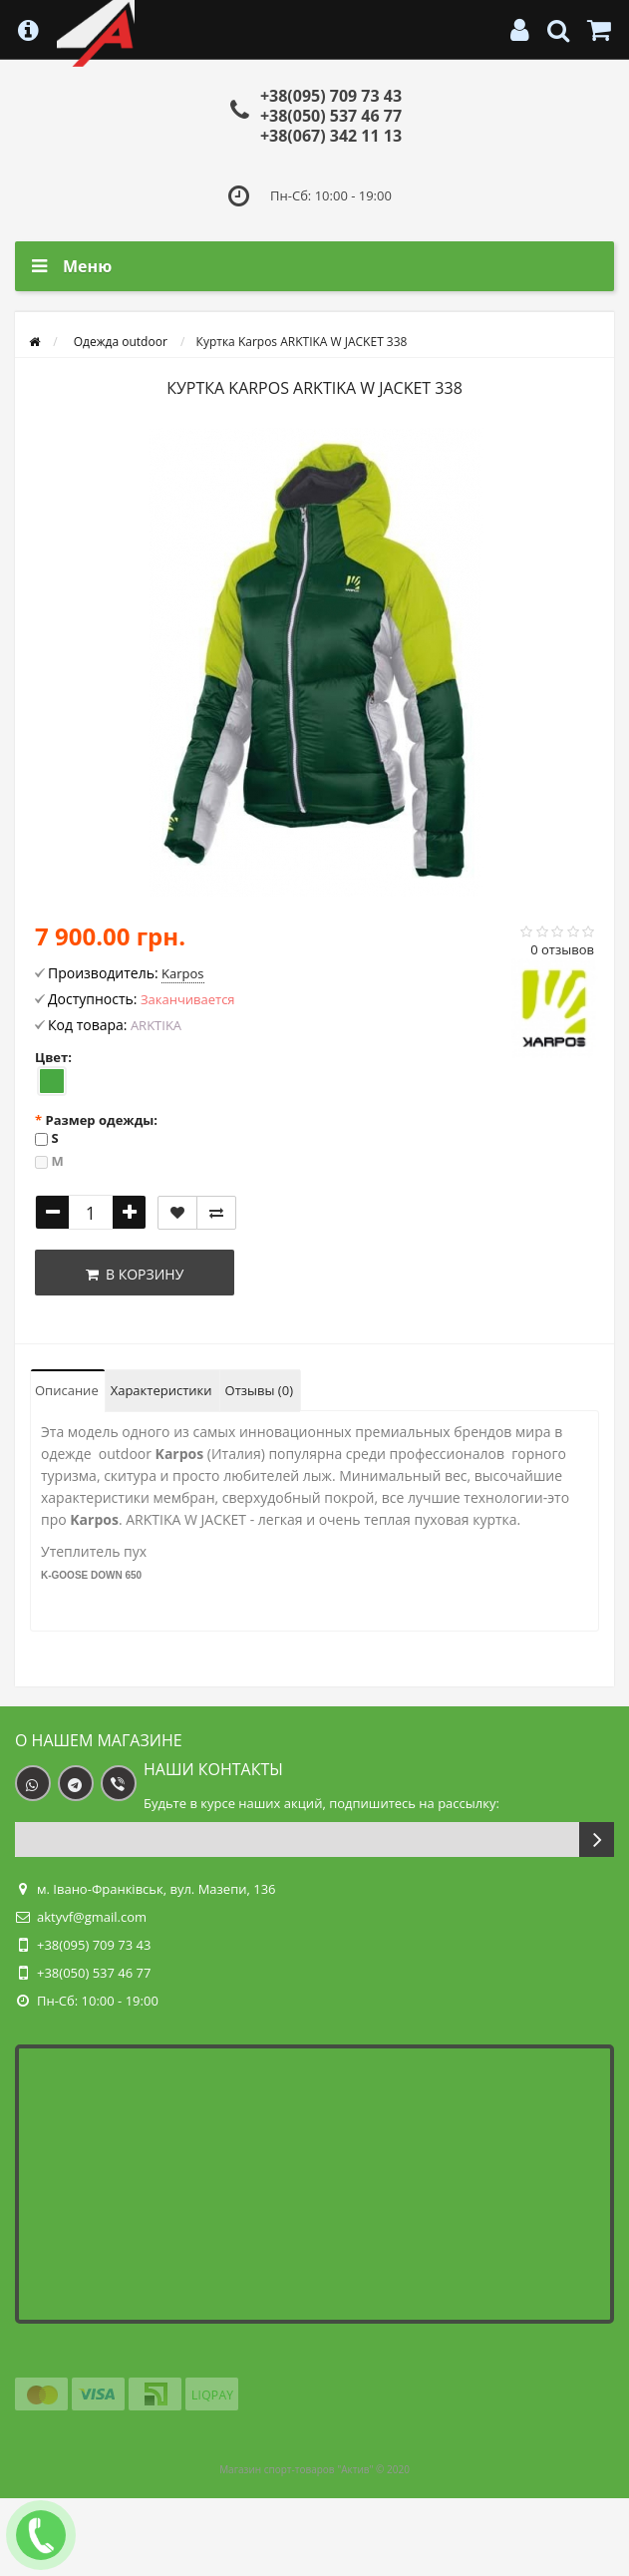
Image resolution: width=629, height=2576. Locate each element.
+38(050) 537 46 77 (331, 116)
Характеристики (161, 1390)
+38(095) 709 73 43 (331, 96)
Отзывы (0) (259, 1390)
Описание (67, 1390)
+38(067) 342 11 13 (331, 136)
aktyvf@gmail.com (92, 1917)
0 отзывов (562, 949)
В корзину (135, 1274)
